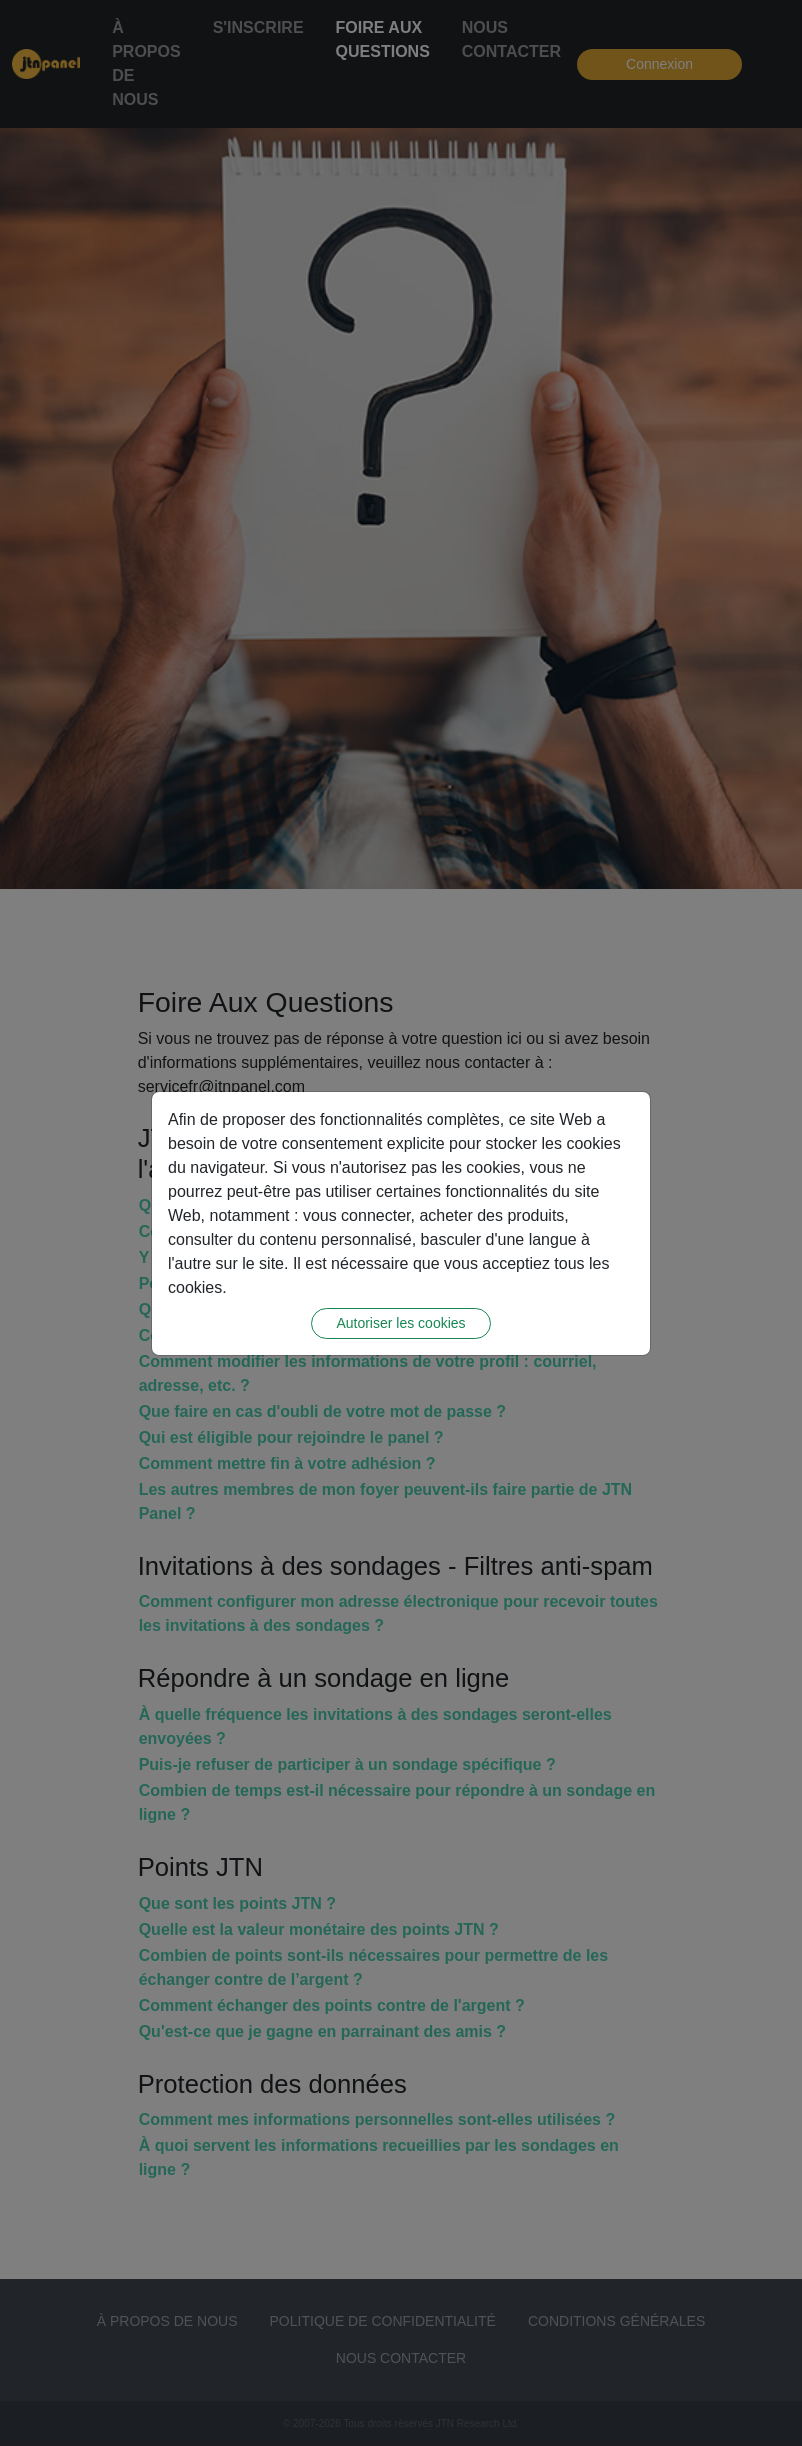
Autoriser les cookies (400, 1323)
